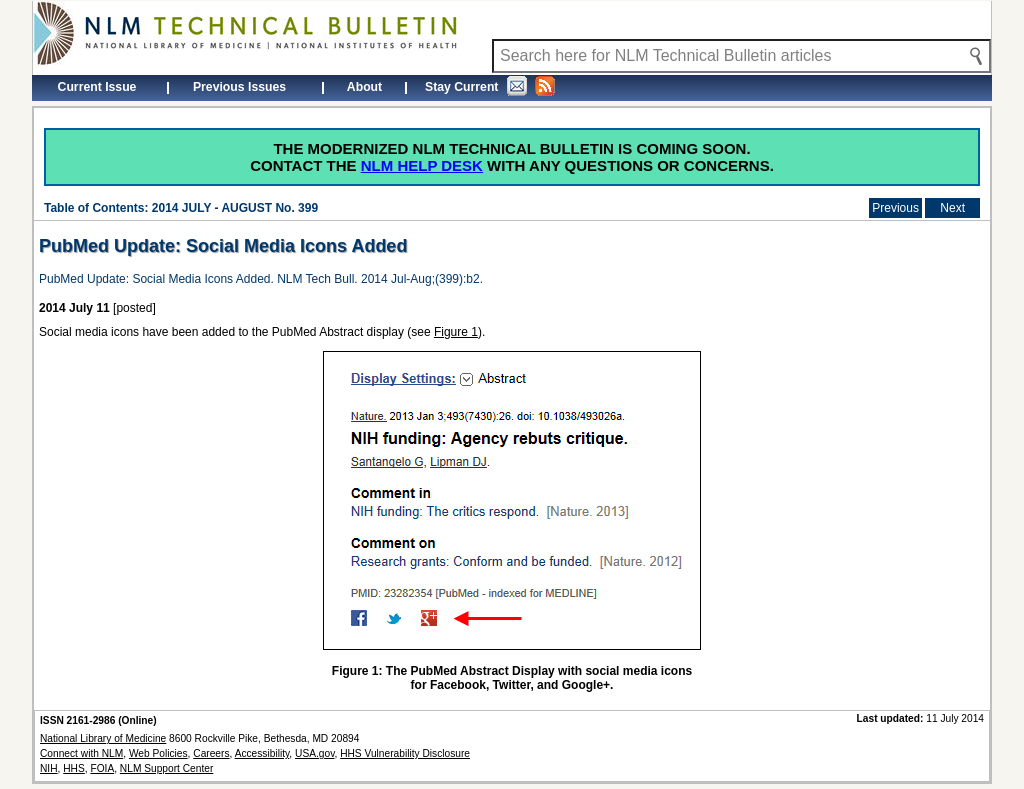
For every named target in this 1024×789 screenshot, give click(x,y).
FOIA (102, 768)
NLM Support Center (166, 768)
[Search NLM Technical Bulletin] (741, 56)
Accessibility (262, 753)
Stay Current (490, 86)
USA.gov (314, 753)
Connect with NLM (81, 753)
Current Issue (97, 87)
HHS (74, 768)
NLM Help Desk (422, 165)
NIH (49, 768)
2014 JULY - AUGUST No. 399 (235, 208)
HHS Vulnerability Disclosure (405, 753)
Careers (211, 753)
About (364, 87)
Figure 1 (456, 332)
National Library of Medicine (103, 738)
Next (952, 208)
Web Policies (158, 753)
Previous (895, 208)
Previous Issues (239, 87)
